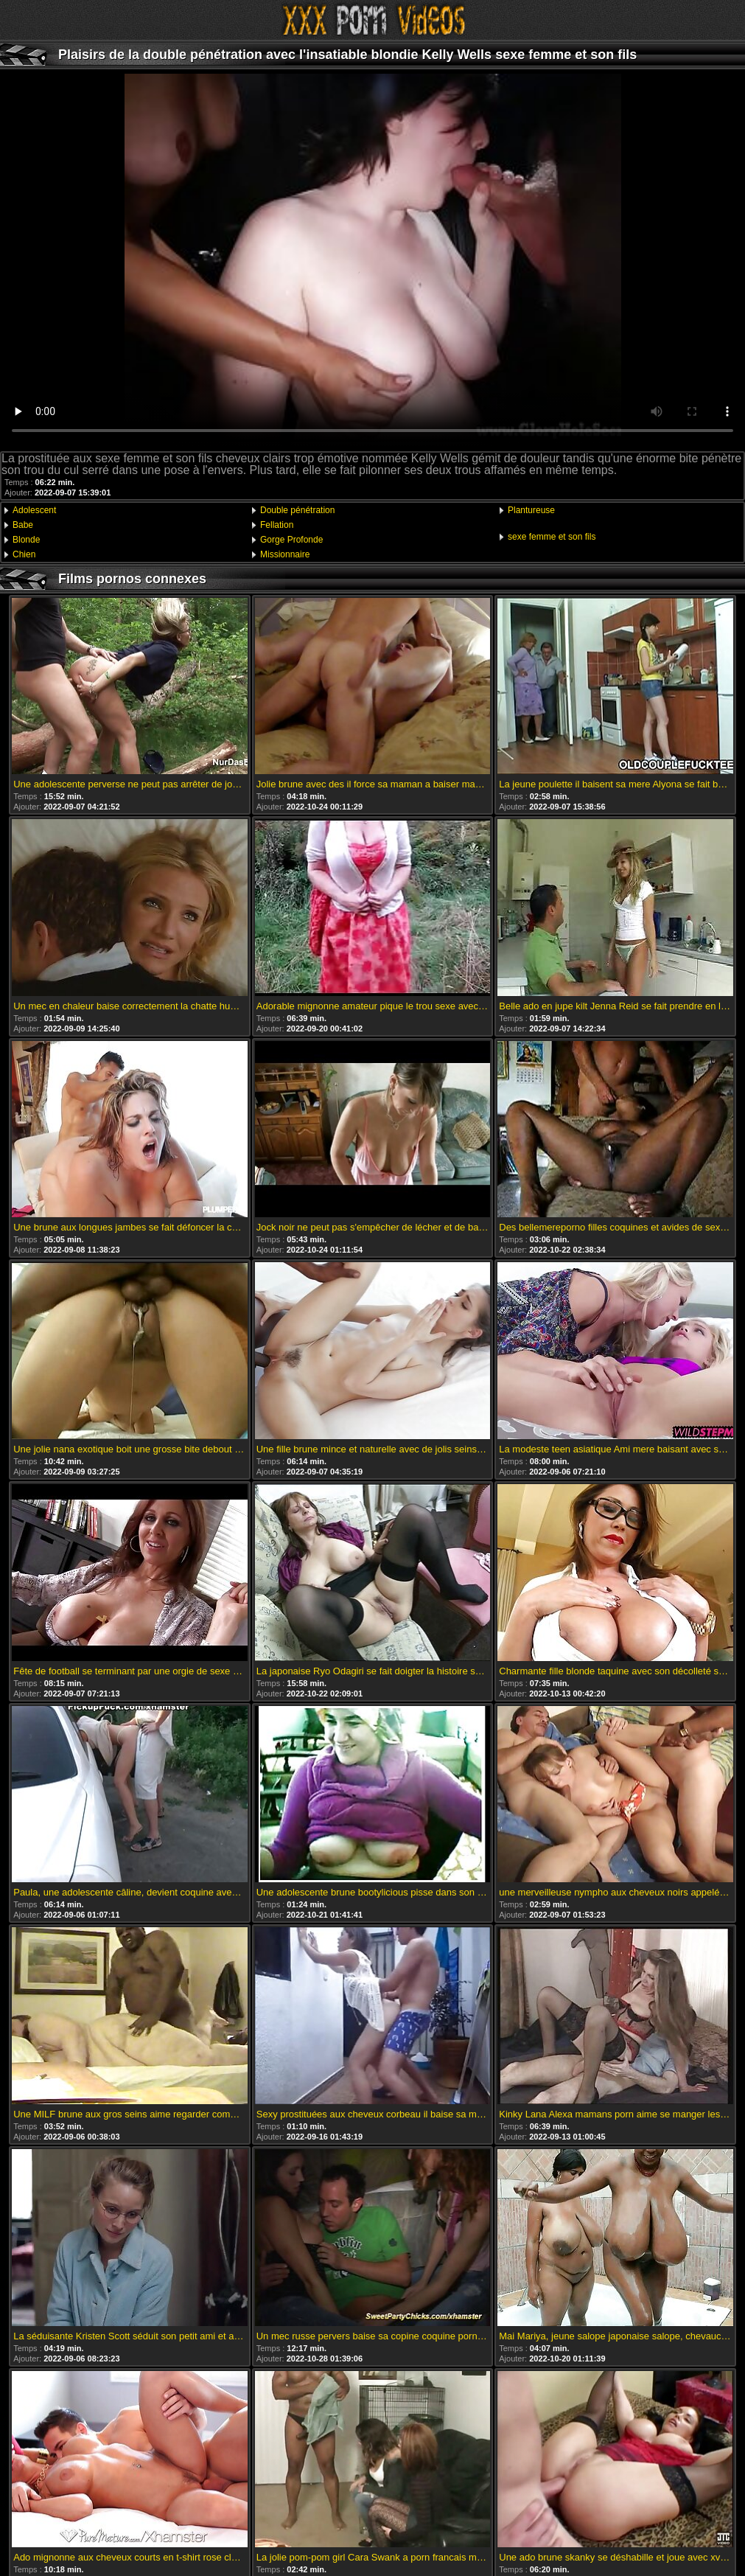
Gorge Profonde (291, 540)
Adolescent (34, 510)
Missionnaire (284, 554)
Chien (24, 554)
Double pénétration (297, 510)
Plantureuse (531, 510)
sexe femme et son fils (551, 537)
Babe (23, 525)
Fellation (276, 525)
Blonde (26, 540)
